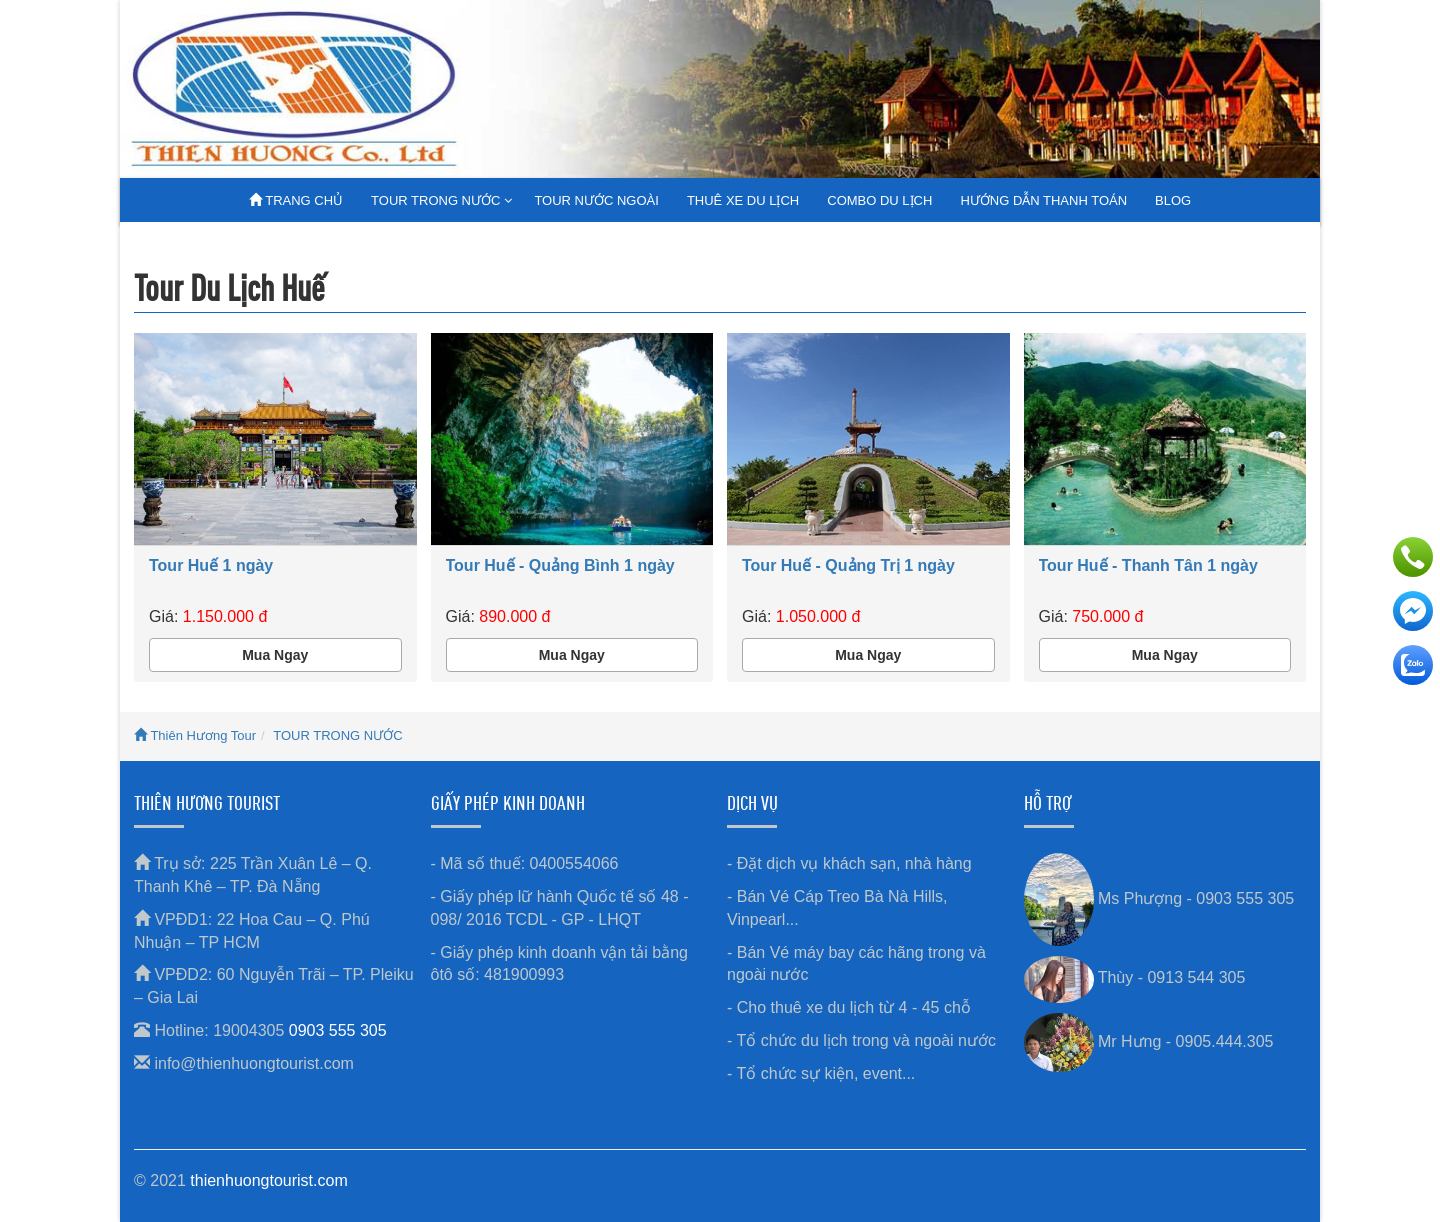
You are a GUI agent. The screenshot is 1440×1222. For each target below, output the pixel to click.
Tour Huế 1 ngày (211, 565)
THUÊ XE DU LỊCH (743, 200)
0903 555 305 (338, 1030)
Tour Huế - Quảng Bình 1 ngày (560, 565)
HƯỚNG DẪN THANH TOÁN (1043, 200)
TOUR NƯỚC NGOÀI (596, 200)
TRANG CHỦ (296, 200)
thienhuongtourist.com (268, 1180)
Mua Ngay (275, 655)
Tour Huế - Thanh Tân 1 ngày (1148, 565)
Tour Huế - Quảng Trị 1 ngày (848, 565)
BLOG (1173, 200)
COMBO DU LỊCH (879, 200)
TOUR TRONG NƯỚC (435, 200)
